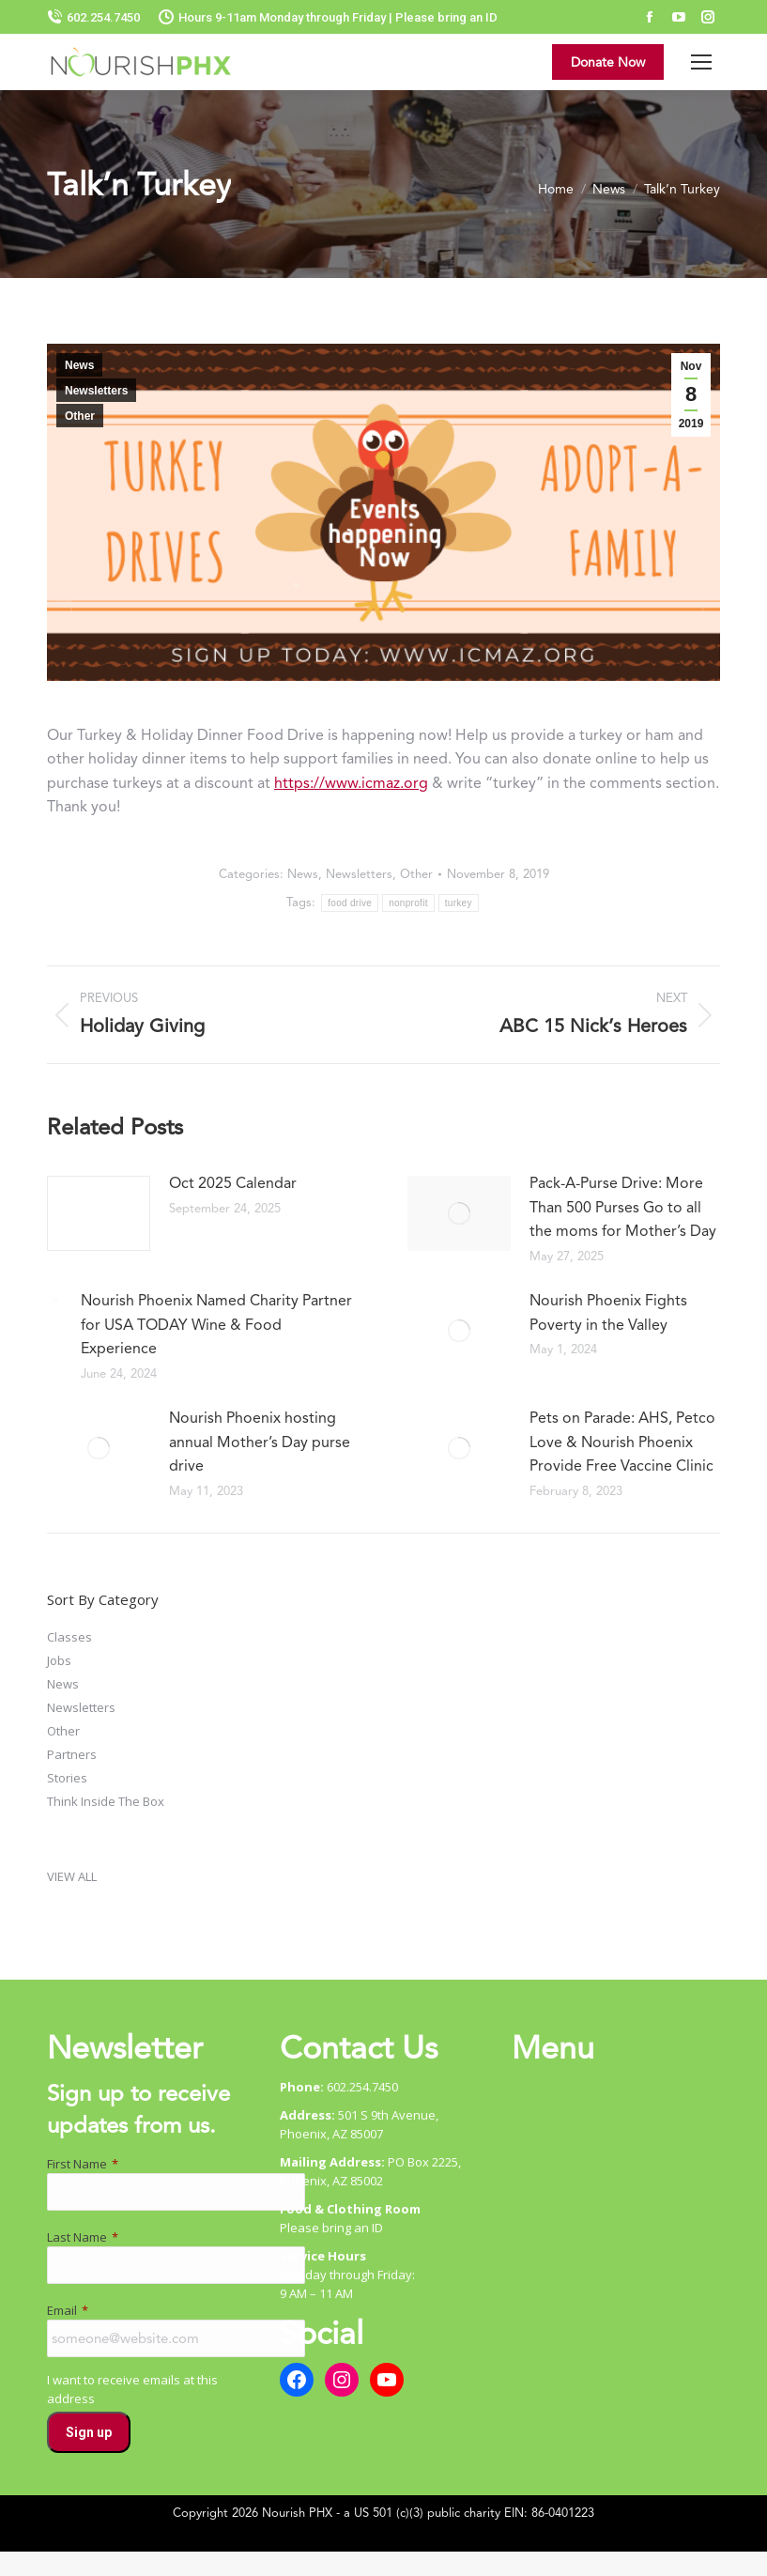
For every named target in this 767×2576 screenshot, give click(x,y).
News (79, 365)
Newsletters (96, 390)
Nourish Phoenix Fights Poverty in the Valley (608, 1312)
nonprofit (408, 903)
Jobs (59, 1660)
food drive (350, 903)
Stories (67, 1777)
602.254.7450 (93, 17)
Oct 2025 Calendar (233, 1183)
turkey (458, 903)
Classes (69, 1636)
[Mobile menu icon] (701, 62)
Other (80, 416)
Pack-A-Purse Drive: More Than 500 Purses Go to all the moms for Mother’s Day (622, 1207)
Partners (72, 1754)
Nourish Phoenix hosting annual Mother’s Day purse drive (259, 1441)
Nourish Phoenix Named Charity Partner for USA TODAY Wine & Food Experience (216, 1324)
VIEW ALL (72, 1876)
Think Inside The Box (105, 1801)
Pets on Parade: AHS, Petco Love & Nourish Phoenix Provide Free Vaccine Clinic (622, 1441)
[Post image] (98, 1213)
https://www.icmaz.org (351, 783)
